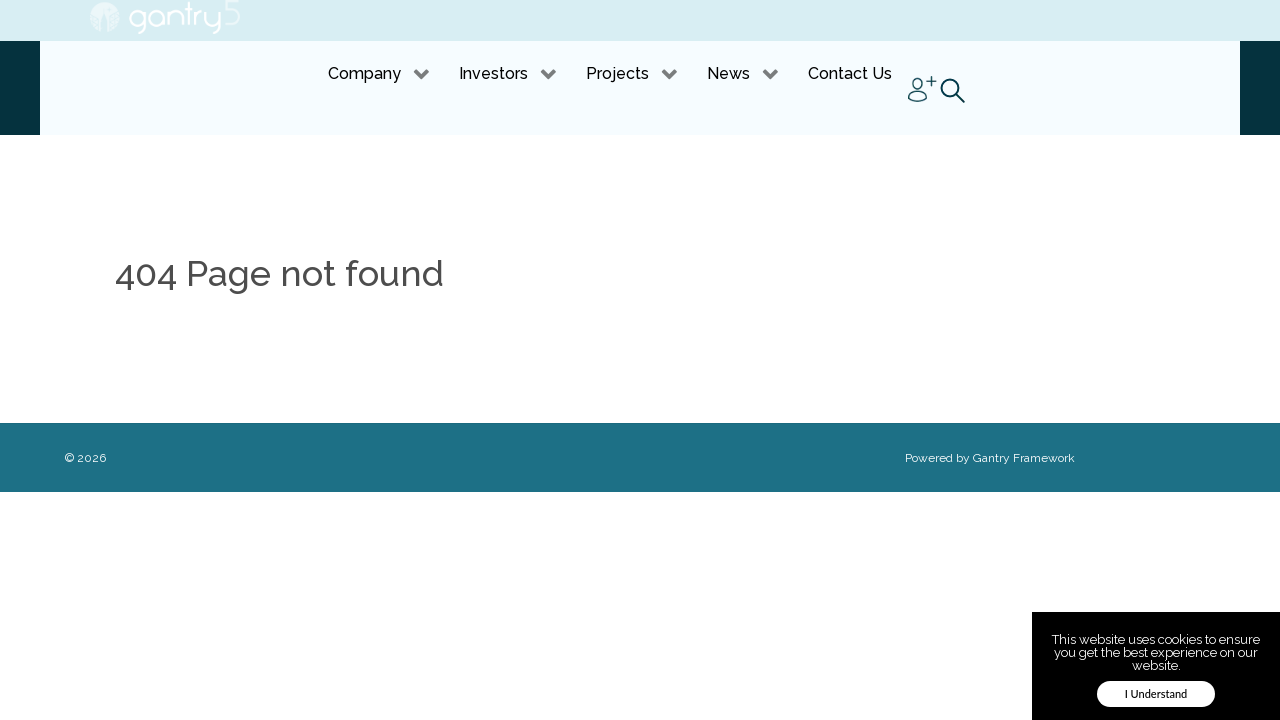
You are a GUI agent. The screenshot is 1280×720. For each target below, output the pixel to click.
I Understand (1156, 693)
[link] (165, 17)
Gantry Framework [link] (1024, 458)
